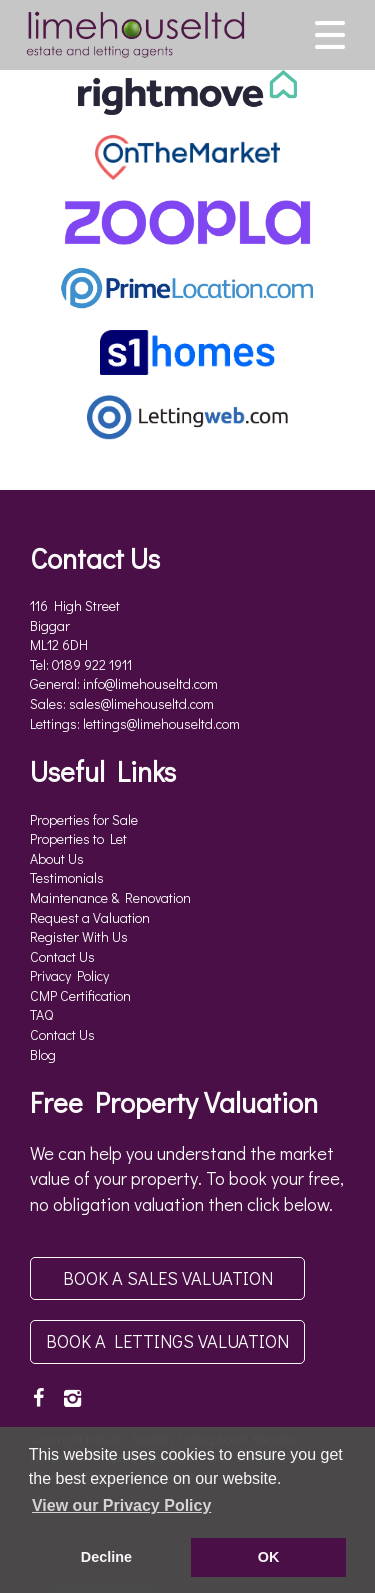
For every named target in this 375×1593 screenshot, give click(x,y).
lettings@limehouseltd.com (161, 723)
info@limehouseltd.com (150, 683)
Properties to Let (78, 838)
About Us (57, 858)
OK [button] (269, 1557)
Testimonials (67, 877)
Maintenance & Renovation (110, 897)
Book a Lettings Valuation (167, 1341)
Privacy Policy (69, 975)
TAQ (41, 1014)
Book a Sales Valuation (168, 1278)
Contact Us (62, 956)
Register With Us (79, 936)
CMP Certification (80, 995)
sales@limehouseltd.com (141, 703)
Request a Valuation (90, 917)
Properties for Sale (84, 819)
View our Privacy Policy (121, 1505)
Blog (43, 1054)
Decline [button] (106, 1557)
